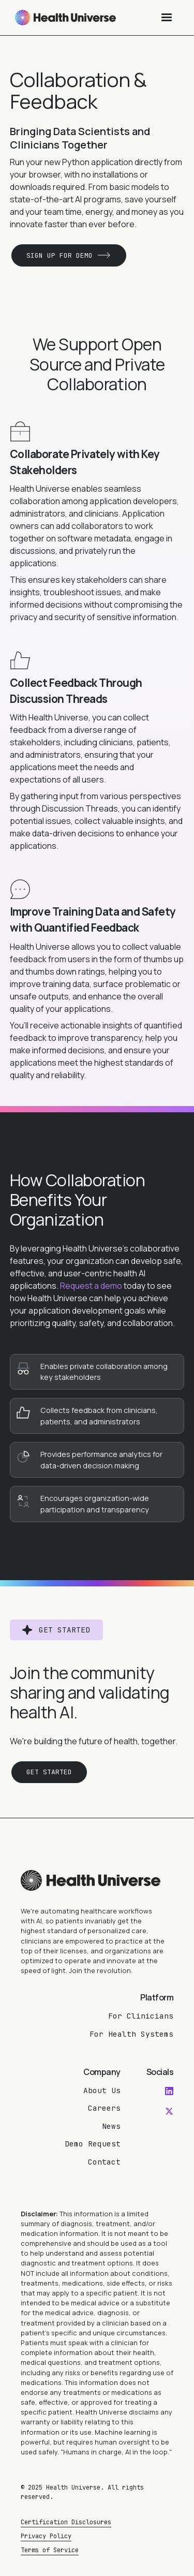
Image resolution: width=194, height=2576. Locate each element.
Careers (104, 2108)
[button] (166, 17)
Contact (104, 2162)
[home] (63, 17)
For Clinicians (140, 2016)
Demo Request (93, 2143)
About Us (102, 2090)
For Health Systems (131, 2034)
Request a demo (91, 1285)
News (111, 2126)
